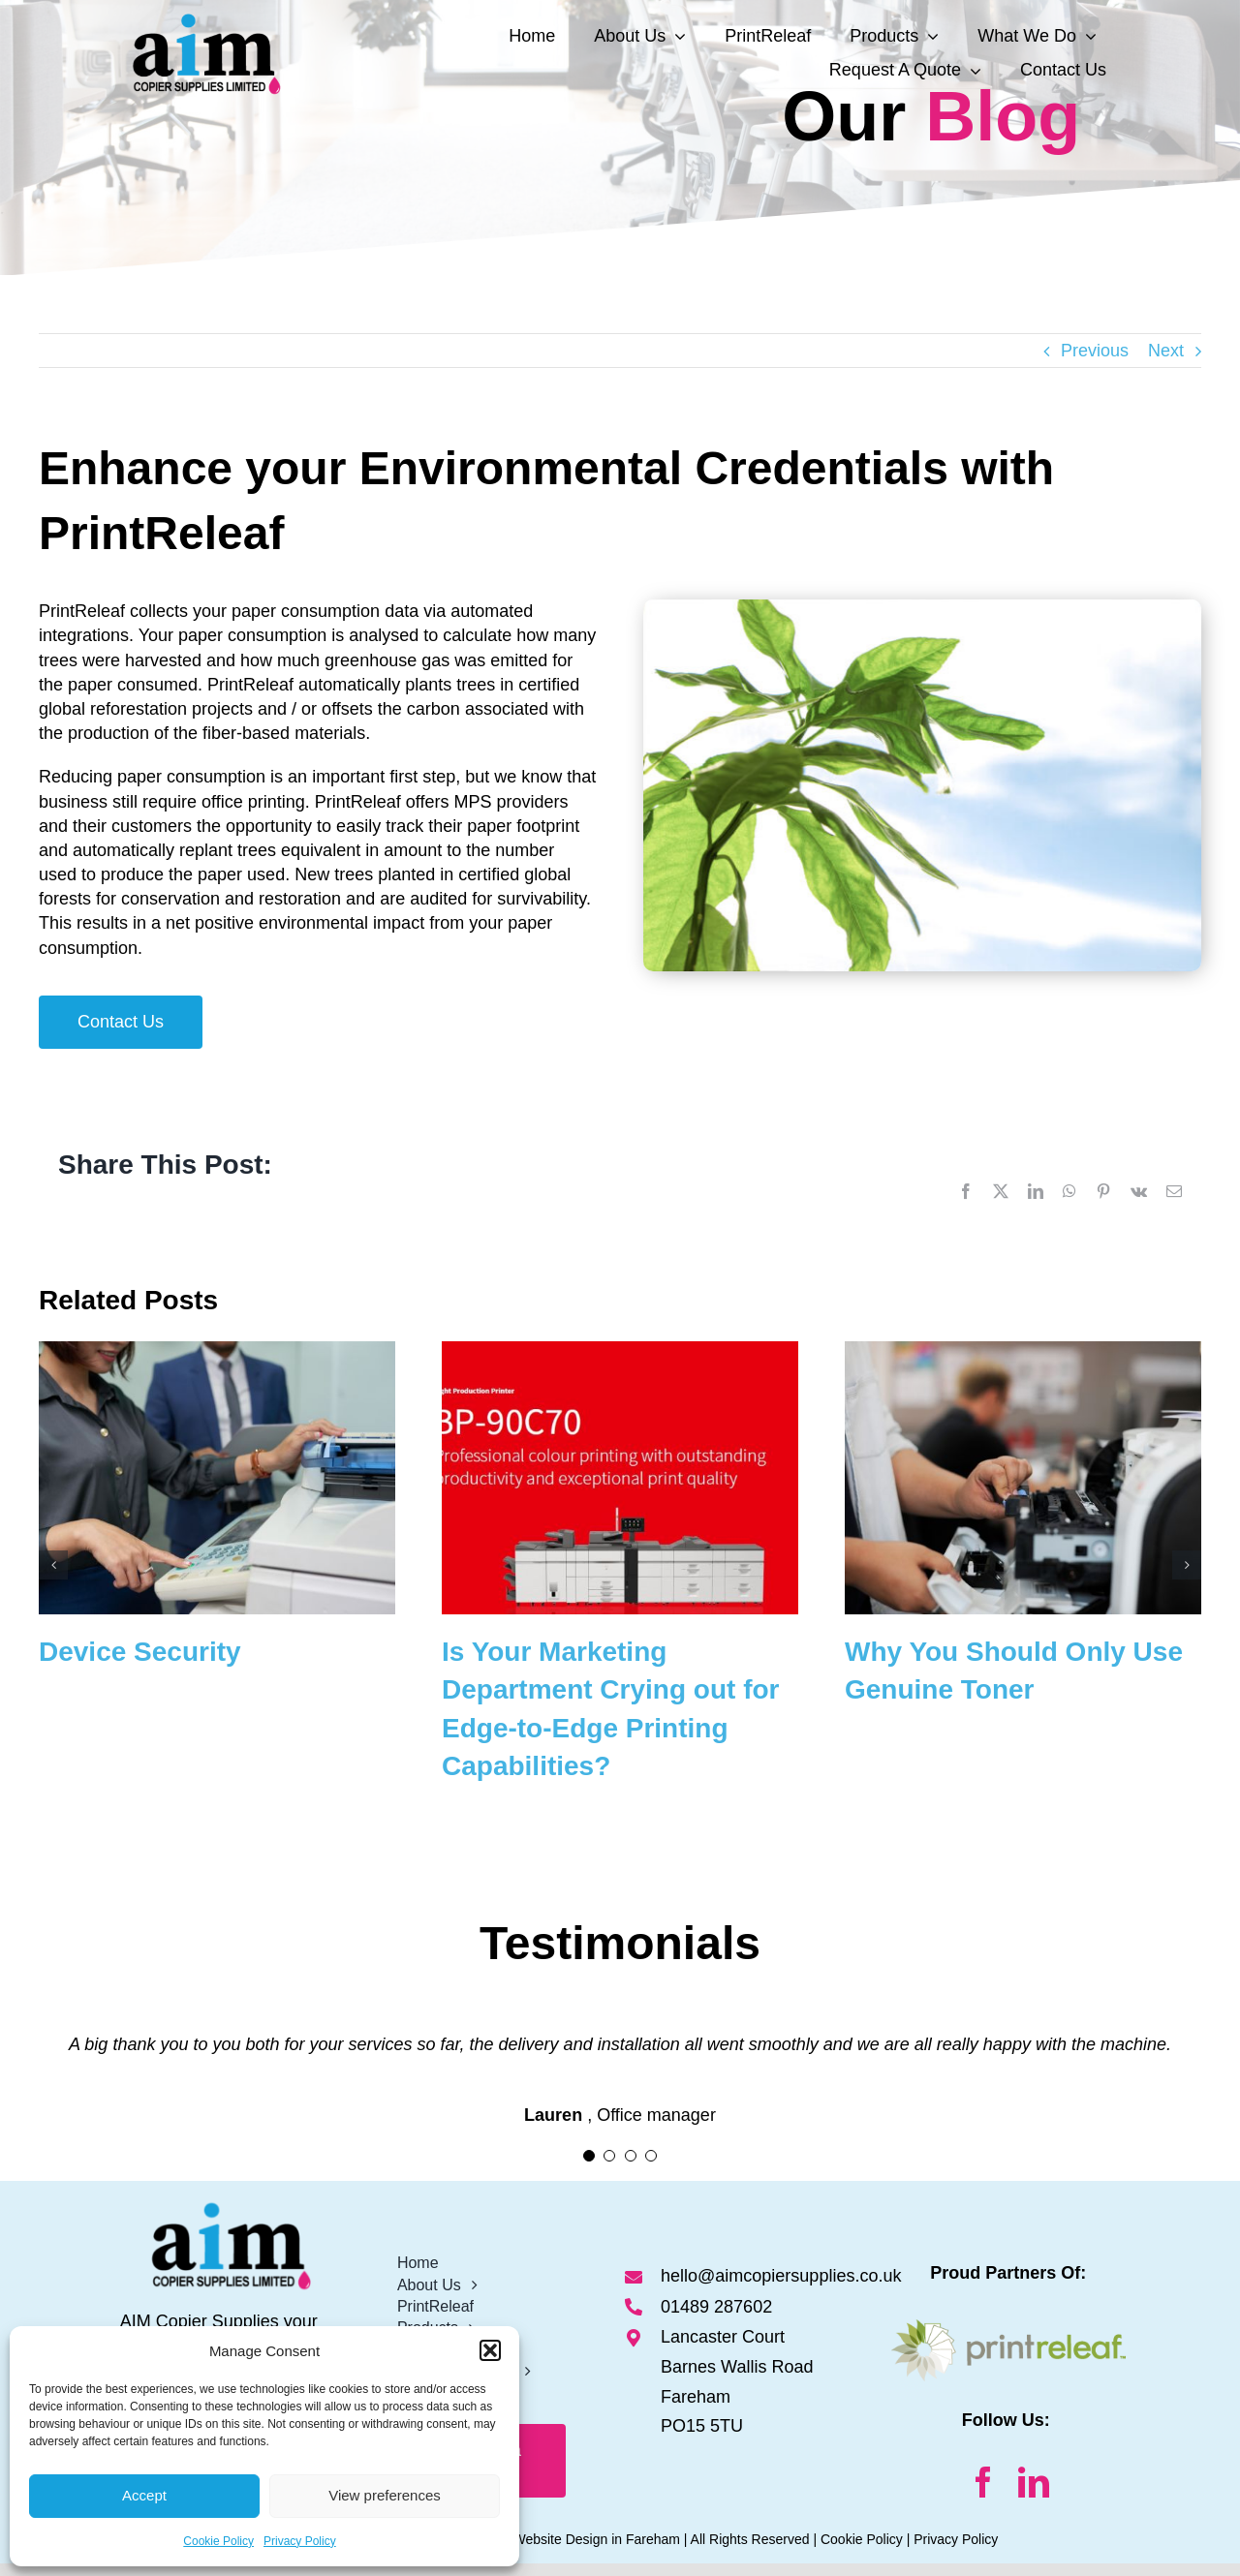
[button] (490, 2350)
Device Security (140, 1652)
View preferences (384, 2495)
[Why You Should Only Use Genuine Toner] (1023, 1351)
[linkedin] (1033, 2482)
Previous (1095, 350)
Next (1166, 350)
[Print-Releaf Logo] (1008, 2328)
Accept (144, 2495)
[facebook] (983, 2482)
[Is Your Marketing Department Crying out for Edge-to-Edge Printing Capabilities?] (620, 1351)
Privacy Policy (300, 2541)
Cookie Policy (218, 2541)
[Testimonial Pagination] (589, 2156)
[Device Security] (217, 1351)
